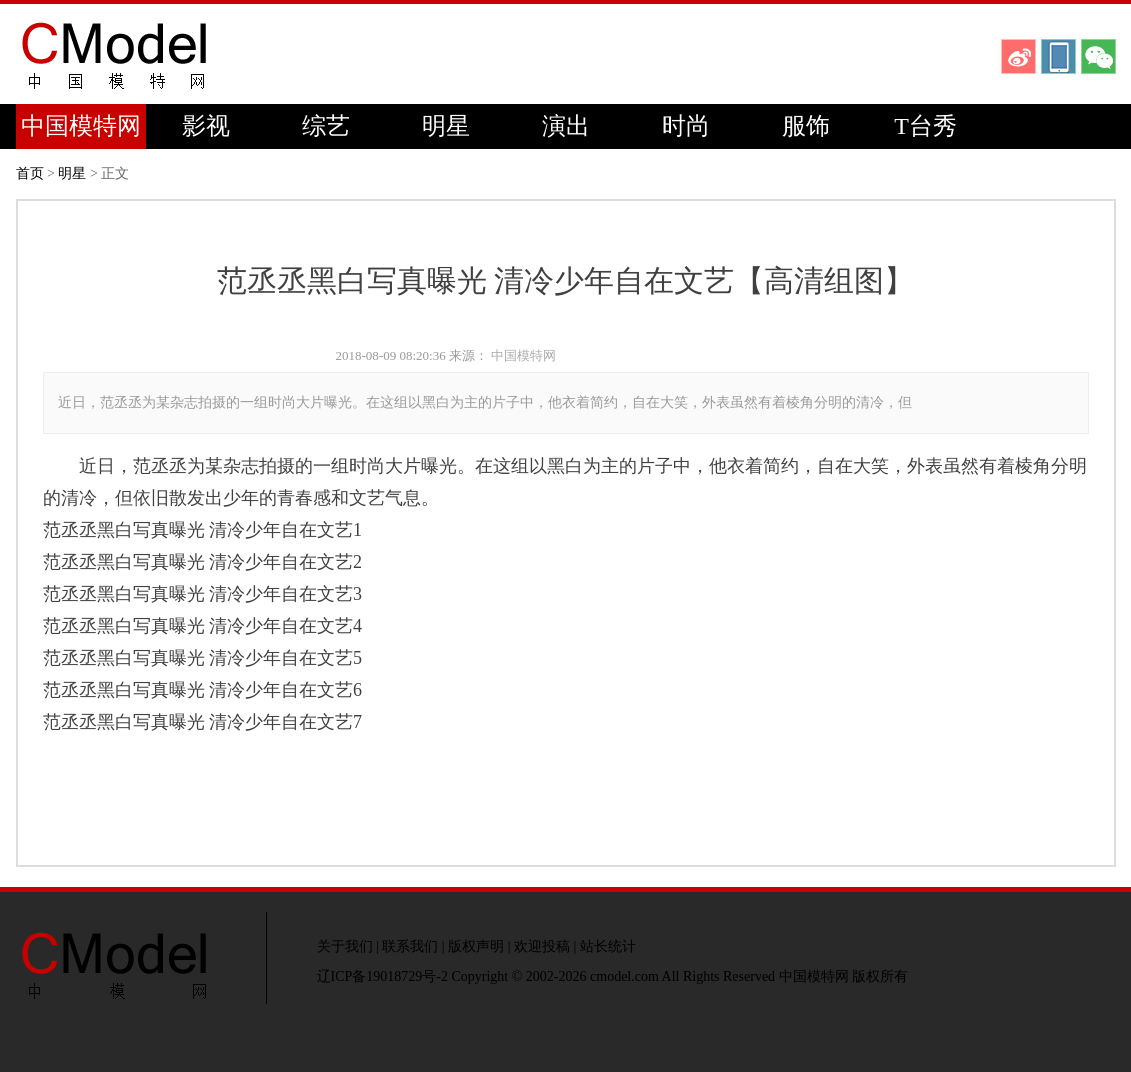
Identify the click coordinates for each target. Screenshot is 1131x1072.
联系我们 (410, 946)
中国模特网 (81, 126)
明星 (446, 126)
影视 (206, 126)
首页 (30, 173)
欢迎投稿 (542, 946)
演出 (566, 126)
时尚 (686, 126)
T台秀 (925, 126)
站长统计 (608, 946)
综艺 (326, 126)
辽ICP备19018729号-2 (382, 976)
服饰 (806, 126)
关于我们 (345, 946)
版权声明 (476, 946)
